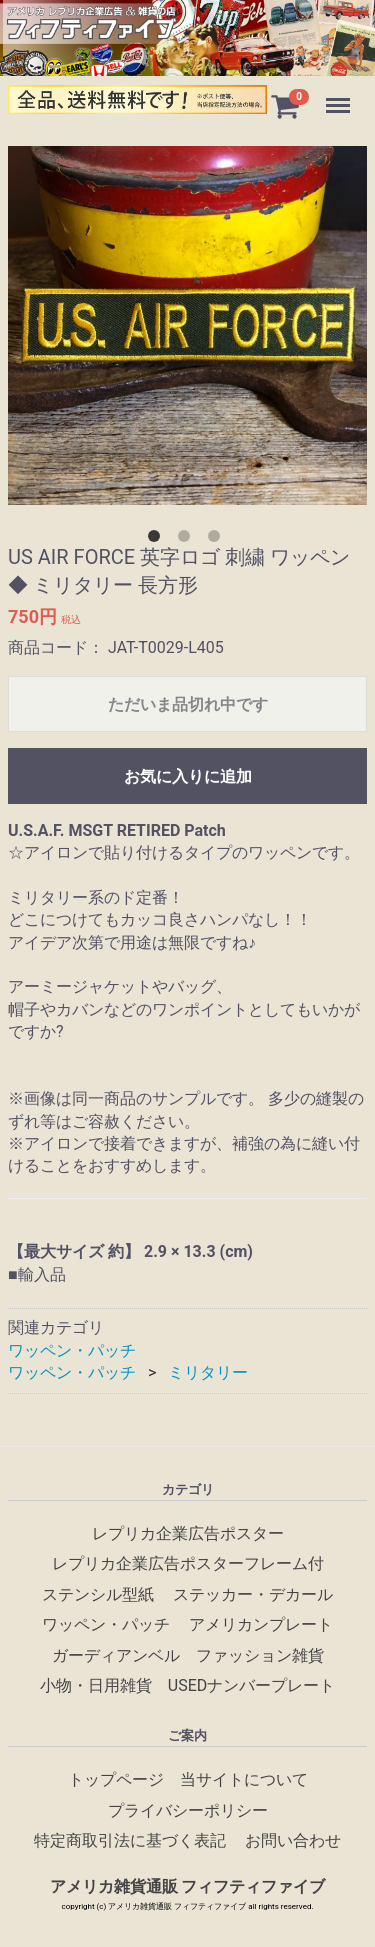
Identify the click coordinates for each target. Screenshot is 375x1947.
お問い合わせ (293, 1840)
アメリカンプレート (261, 1624)
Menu (340, 96)
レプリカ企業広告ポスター (188, 1533)
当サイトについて (244, 1779)
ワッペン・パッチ (72, 1350)
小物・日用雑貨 (96, 1685)
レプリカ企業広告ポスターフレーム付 (188, 1563)
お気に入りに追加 (188, 776)
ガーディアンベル (116, 1654)
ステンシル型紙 (98, 1594)
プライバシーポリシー (188, 1809)
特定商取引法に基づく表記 (130, 1840)
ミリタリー (208, 1372)
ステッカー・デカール (253, 1594)
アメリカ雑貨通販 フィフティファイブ (188, 1886)
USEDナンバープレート (251, 1685)
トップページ (116, 1779)
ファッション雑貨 (260, 1654)
